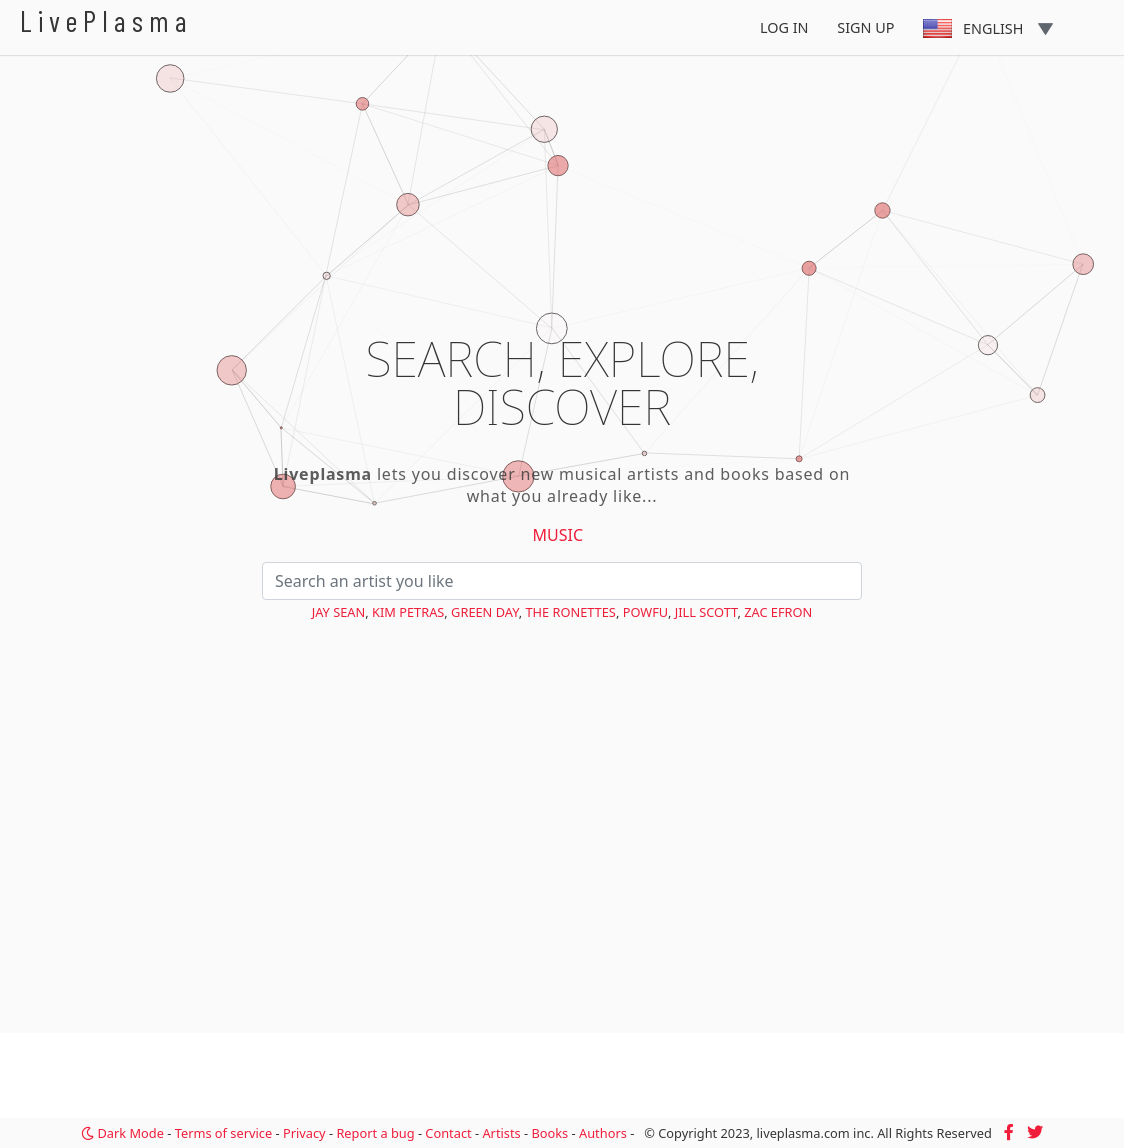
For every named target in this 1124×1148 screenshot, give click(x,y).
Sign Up (865, 27)
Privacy (304, 1133)
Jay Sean (339, 612)
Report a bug (375, 1133)
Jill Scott (706, 612)
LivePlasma (106, 20)
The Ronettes (570, 612)
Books (549, 1133)
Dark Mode (122, 1133)
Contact (448, 1133)
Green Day (485, 612)
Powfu (645, 612)
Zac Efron (778, 612)
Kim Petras (408, 612)
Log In (784, 27)
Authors (603, 1133)
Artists (501, 1133)
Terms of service (223, 1133)
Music (558, 535)
